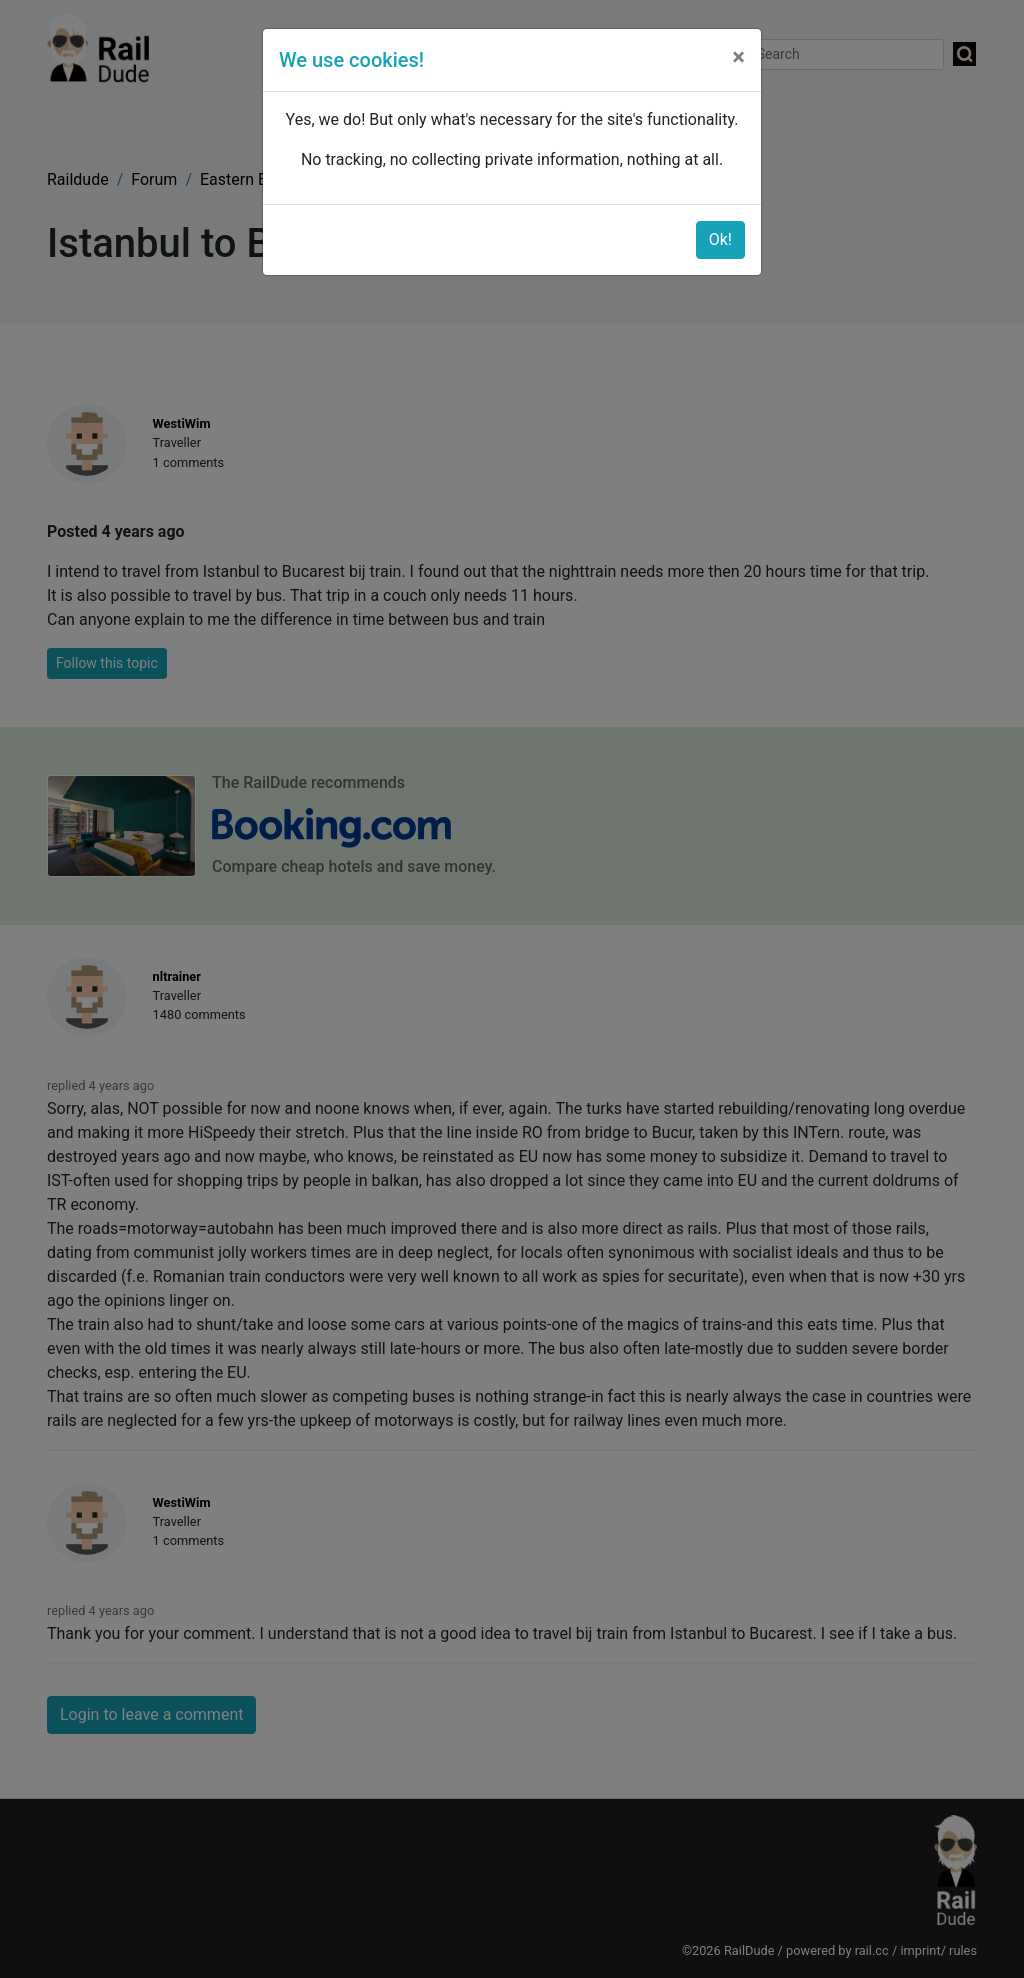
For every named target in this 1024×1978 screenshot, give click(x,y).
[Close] (738, 57)
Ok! (720, 239)
